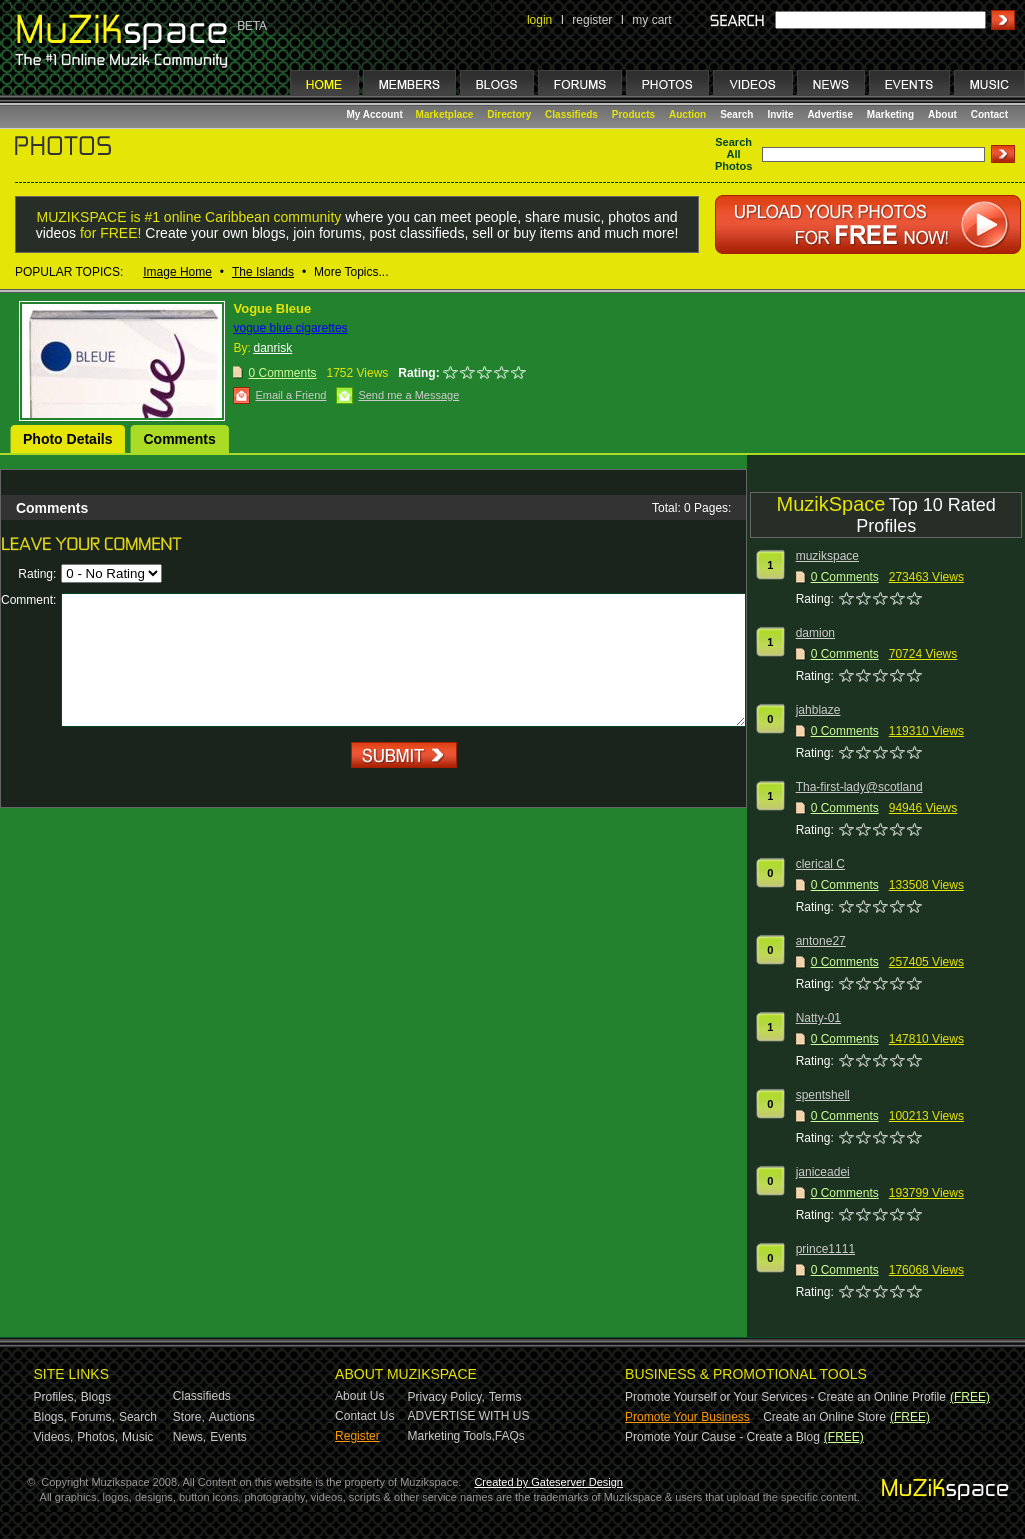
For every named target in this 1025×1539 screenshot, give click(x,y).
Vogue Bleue (272, 308)
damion (815, 633)
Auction (687, 114)
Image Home (177, 272)
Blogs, (50, 1417)
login (539, 20)
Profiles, (55, 1397)
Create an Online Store (824, 1417)
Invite (780, 114)
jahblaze (818, 710)
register (592, 20)
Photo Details (67, 439)
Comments (179, 439)
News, (189, 1437)
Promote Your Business (687, 1417)
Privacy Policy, (446, 1397)
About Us (359, 1396)
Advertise (830, 114)
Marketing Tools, (451, 1436)
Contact (989, 114)
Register (357, 1436)
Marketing (890, 114)
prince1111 (825, 1249)
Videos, (54, 1437)
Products (633, 114)
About (942, 114)
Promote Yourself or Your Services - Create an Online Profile (785, 1397)
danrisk (272, 348)
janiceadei (823, 1172)
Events (228, 1437)
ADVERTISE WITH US (469, 1416)
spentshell (823, 1095)
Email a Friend (290, 395)
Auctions (232, 1417)
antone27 (821, 941)
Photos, (97, 1437)
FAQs (510, 1436)
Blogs (96, 1397)
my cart (651, 20)
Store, (189, 1417)
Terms (505, 1397)
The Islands (263, 272)
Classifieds (571, 114)
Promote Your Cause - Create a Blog (722, 1437)
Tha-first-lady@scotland (859, 787)
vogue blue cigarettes (290, 328)
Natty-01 (818, 1018)
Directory (509, 114)
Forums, (93, 1417)
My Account (376, 114)
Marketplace (445, 114)
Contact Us (364, 1416)
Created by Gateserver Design (548, 1482)
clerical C (820, 864)
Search (736, 114)
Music (137, 1437)
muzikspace (827, 556)
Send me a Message (408, 395)
